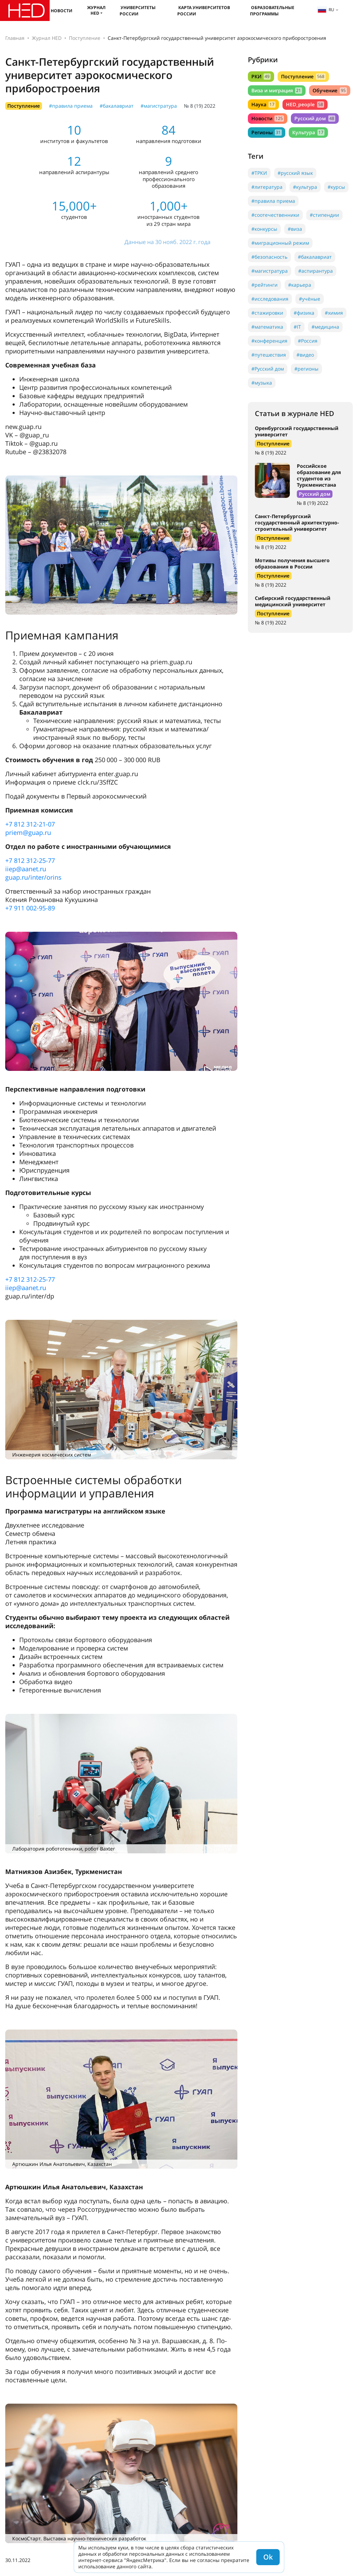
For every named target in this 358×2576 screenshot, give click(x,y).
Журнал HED (96, 10)
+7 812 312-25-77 (30, 860)
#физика (304, 312)
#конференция (269, 340)
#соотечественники (275, 215)
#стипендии (324, 215)
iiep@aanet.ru (25, 869)
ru (325, 10)
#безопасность (269, 256)
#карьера (299, 284)
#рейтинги (264, 284)
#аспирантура (315, 270)
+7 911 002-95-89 (30, 908)
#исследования (269, 298)
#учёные (309, 298)
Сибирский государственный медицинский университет (292, 601)
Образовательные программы (272, 11)
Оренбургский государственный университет (296, 431)
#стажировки (267, 312)
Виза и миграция (276, 90)
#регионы (306, 368)
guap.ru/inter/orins (33, 877)
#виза (295, 229)
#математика (267, 326)
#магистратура (159, 105)
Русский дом (314, 118)
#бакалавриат (117, 105)
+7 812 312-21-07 (30, 824)
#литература (266, 187)
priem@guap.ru (28, 832)
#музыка (261, 382)
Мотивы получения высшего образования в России (292, 563)
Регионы (266, 132)
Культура (308, 132)
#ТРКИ (259, 173)
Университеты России (138, 11)
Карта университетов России (203, 11)
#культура (305, 187)
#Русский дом (267, 368)
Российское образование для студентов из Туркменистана (319, 475)
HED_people (305, 104)
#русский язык (295, 173)
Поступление (84, 38)
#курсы (336, 187)
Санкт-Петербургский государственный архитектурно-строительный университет (297, 522)
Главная (14, 38)
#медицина (325, 326)
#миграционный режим (280, 242)
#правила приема (71, 105)
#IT (297, 326)
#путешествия (268, 354)
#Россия (307, 340)
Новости (61, 11)
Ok (268, 2557)
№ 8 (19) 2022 (199, 105)
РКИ (261, 76)
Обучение (329, 90)
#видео (305, 354)
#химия (334, 312)
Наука (263, 104)
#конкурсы (264, 229)
